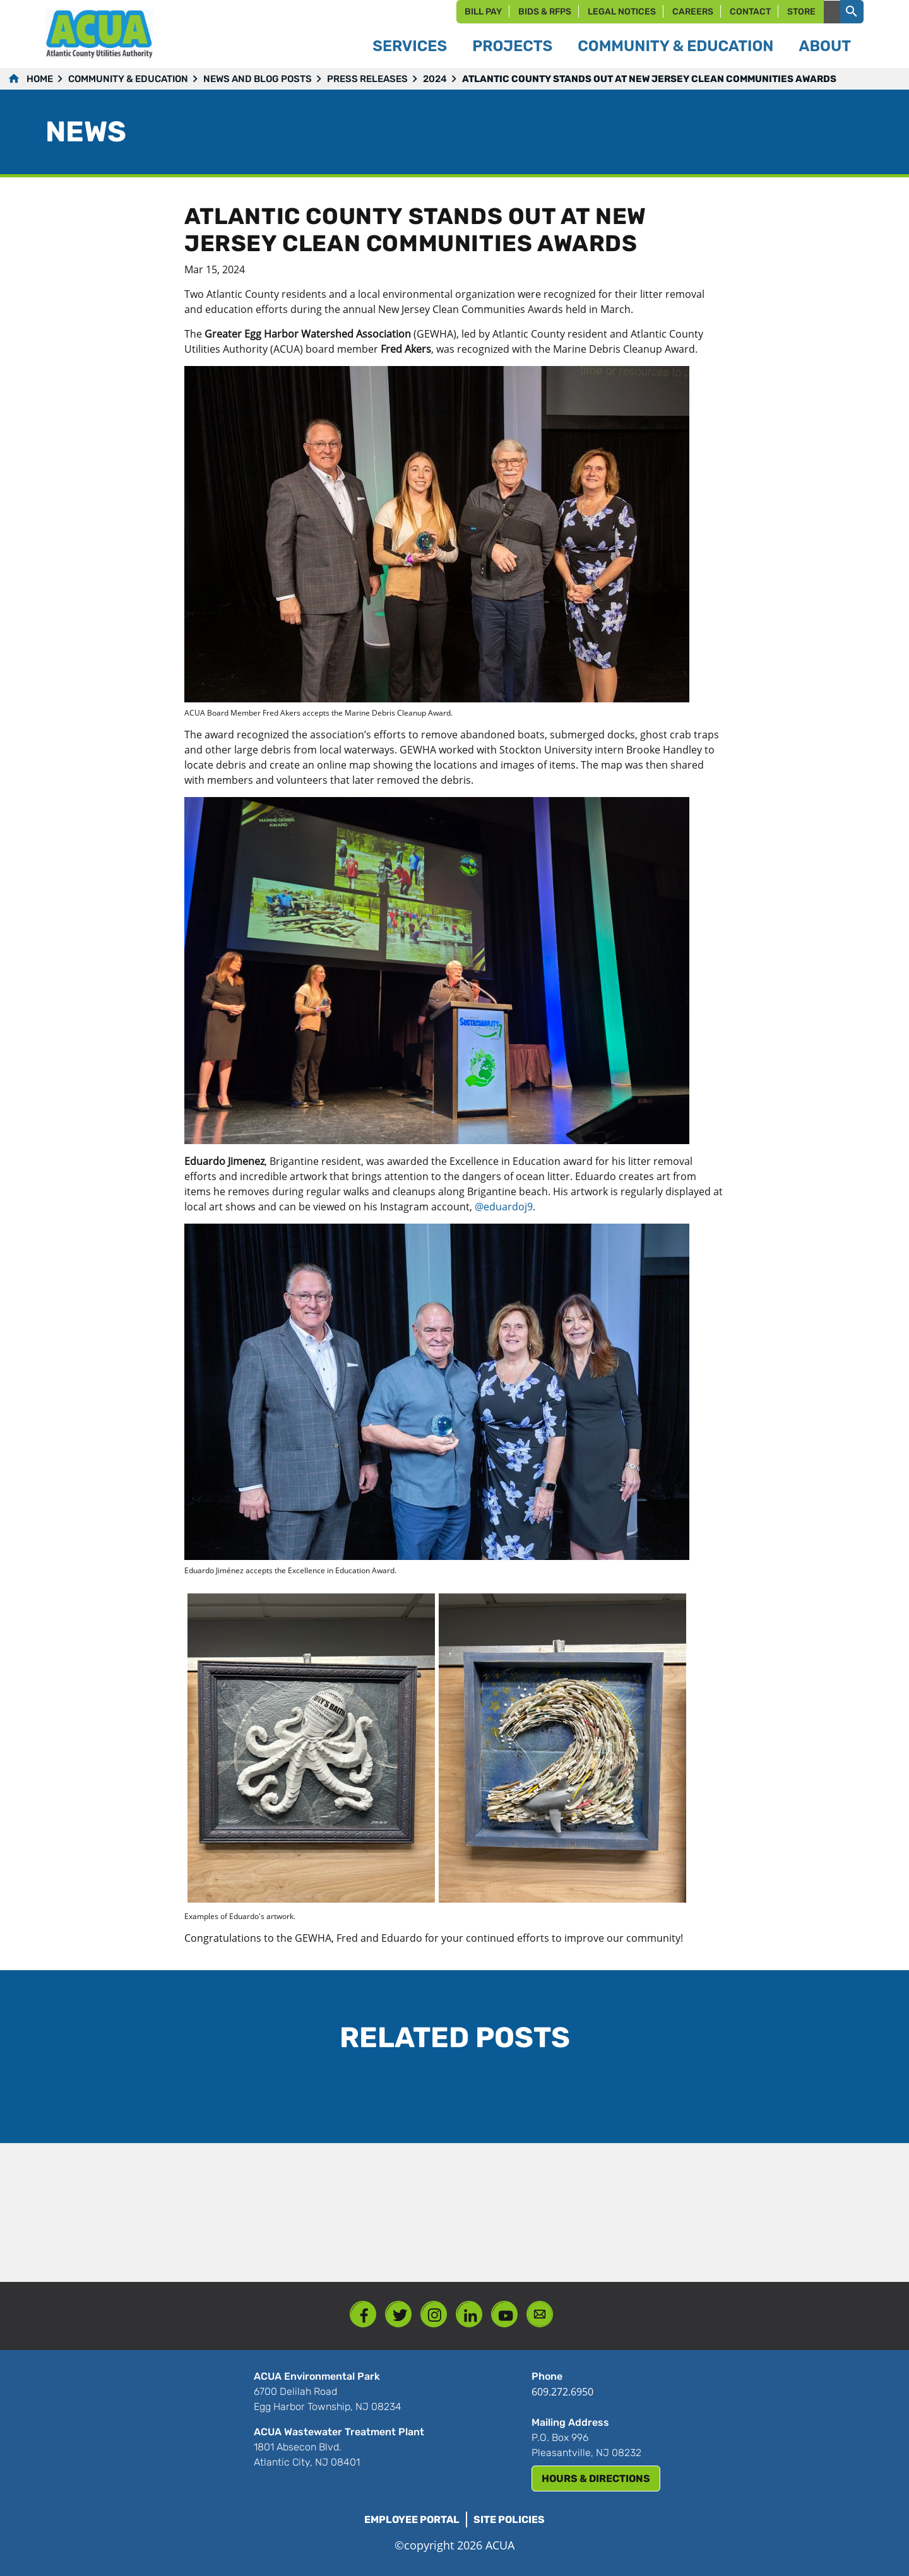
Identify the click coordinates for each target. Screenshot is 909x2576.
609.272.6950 (562, 2392)
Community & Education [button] (675, 46)
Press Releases (367, 79)
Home (40, 79)
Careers (692, 11)
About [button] (825, 46)
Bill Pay (483, 11)
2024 (435, 79)
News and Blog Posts (257, 79)
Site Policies (509, 2520)
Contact (750, 11)
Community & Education (128, 79)
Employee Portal (412, 2520)
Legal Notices (622, 11)
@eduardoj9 (504, 1207)
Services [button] (409, 46)
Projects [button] (512, 46)
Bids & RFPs (544, 11)
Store (801, 11)
